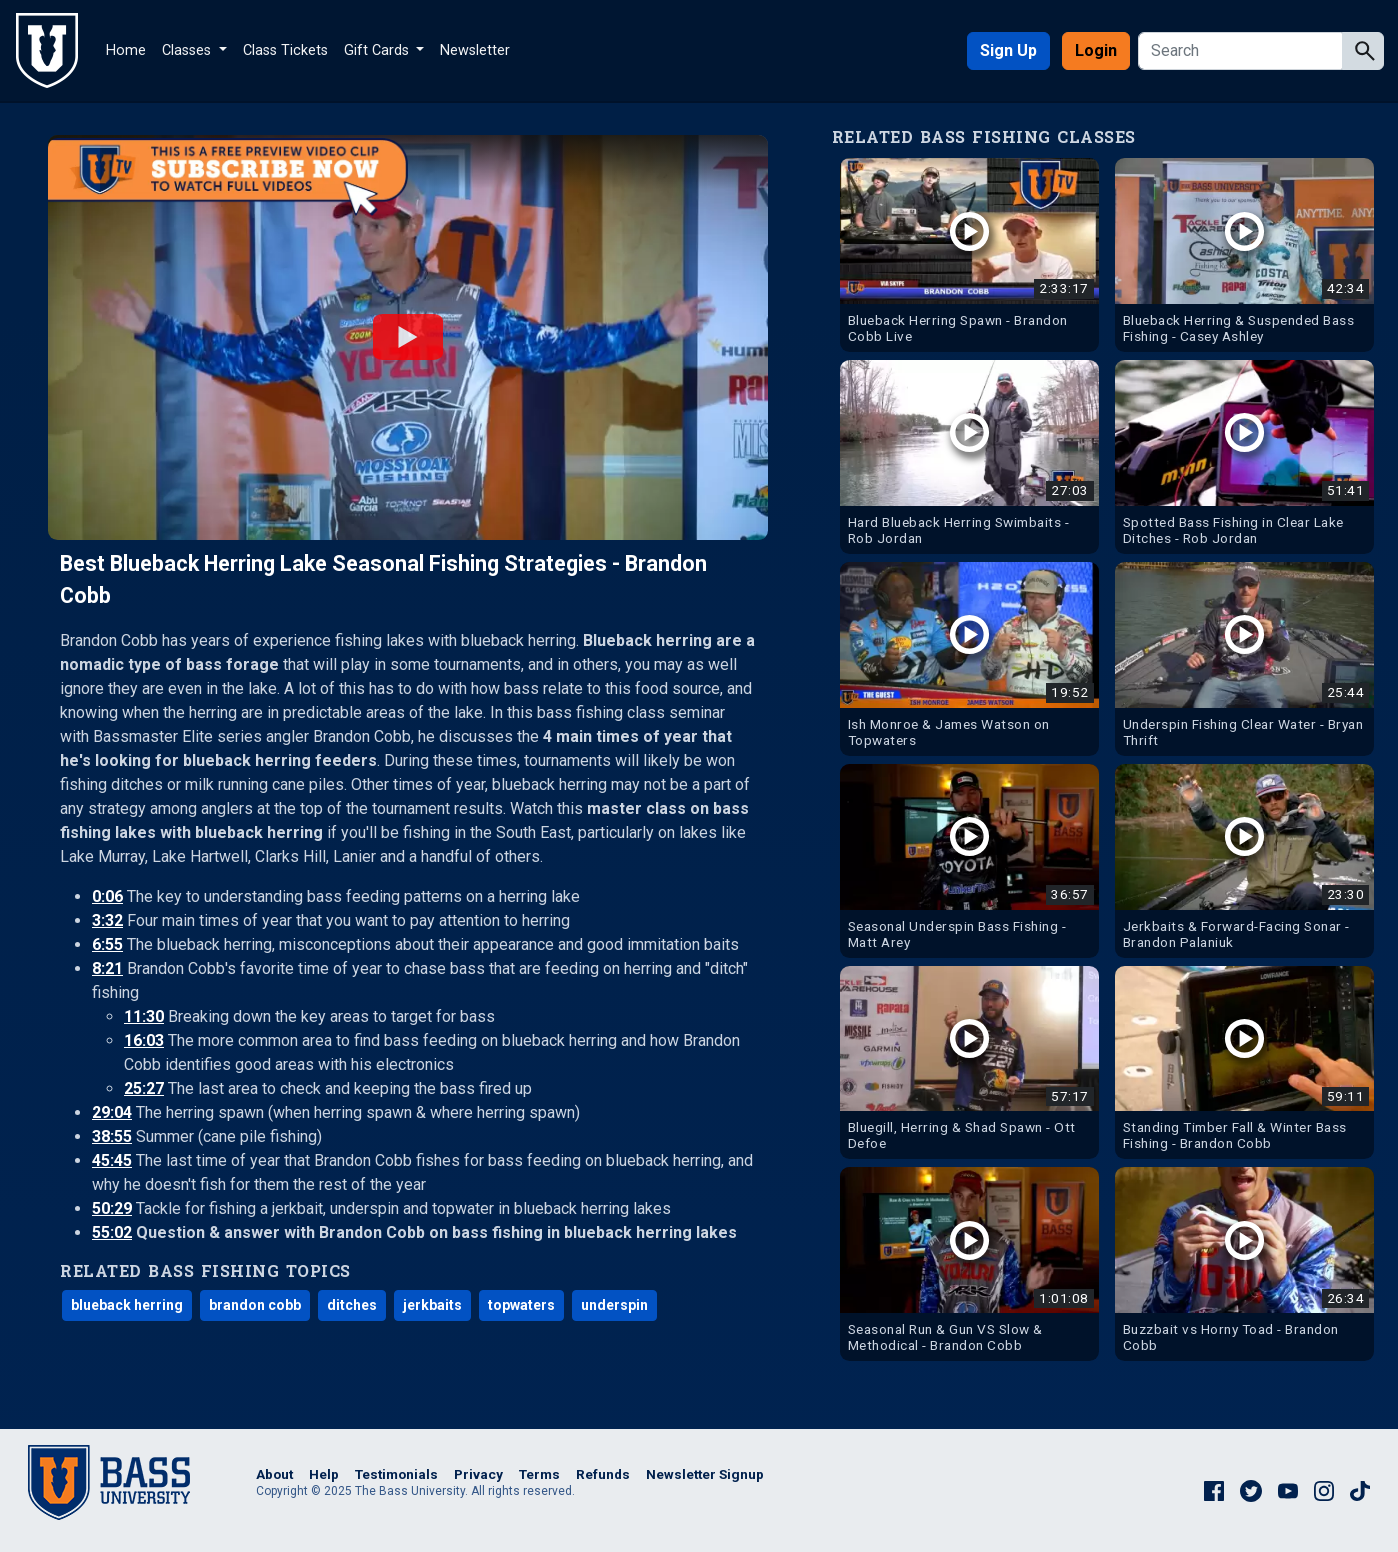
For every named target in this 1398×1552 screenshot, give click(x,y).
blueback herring (127, 1305)
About (274, 1474)
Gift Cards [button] (378, 50)
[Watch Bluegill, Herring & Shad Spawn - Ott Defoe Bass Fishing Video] (969, 1063)
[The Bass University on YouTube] (1288, 1489)
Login (1096, 50)
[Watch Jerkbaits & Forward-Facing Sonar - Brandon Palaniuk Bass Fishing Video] (1244, 861)
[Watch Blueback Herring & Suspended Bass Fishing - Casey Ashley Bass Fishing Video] (1244, 255)
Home (126, 50)
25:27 (144, 1088)
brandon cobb (255, 1305)
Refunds (603, 1474)
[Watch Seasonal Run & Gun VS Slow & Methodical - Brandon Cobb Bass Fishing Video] (969, 1264)
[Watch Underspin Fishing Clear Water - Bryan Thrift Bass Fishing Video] (1244, 659)
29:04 (112, 1112)
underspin (614, 1305)
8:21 (107, 968)
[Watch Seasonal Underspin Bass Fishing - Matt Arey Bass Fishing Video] (969, 861)
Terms (539, 1474)
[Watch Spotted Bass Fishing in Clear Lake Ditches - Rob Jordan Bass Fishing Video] (1244, 457)
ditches (352, 1305)
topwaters (521, 1305)
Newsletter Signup (705, 1474)
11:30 (144, 1016)
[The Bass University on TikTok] (1360, 1489)
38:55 (112, 1136)
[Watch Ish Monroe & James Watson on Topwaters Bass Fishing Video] (969, 659)
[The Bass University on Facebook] (1214, 1489)
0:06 (107, 896)
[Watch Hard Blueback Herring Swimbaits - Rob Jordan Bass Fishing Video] (969, 457)
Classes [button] (188, 50)
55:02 (112, 1232)
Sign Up (1008, 50)
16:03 (144, 1040)
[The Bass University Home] (47, 50)
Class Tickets (285, 50)
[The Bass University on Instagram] (1324, 1489)
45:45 (112, 1160)
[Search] (1242, 51)
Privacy (478, 1474)
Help (324, 1474)
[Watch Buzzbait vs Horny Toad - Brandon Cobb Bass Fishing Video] (1244, 1264)
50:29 (112, 1208)
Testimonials (396, 1474)
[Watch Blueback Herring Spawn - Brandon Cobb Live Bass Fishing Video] (969, 255)
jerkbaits (432, 1305)
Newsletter (475, 50)
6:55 (107, 944)
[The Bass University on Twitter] (1251, 1489)
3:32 (107, 920)
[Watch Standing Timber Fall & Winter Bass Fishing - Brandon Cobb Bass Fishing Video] (1244, 1063)
